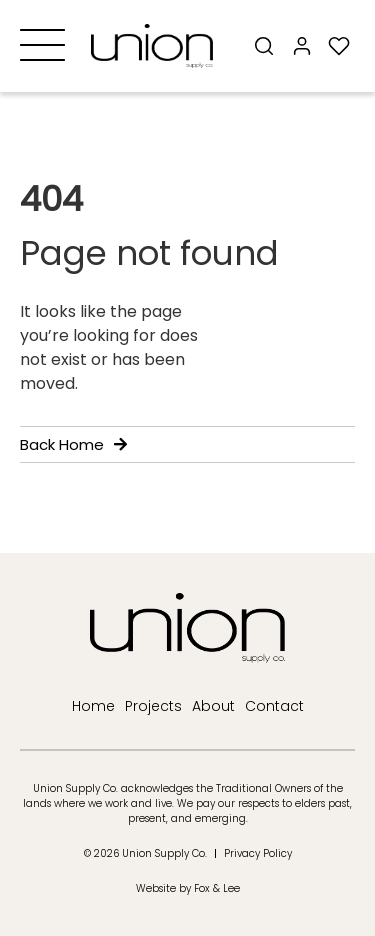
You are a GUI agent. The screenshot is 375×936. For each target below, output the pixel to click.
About (213, 706)
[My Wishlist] (339, 46)
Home (93, 706)
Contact (274, 706)
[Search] (264, 46)
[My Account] (301, 46)
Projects (153, 706)
